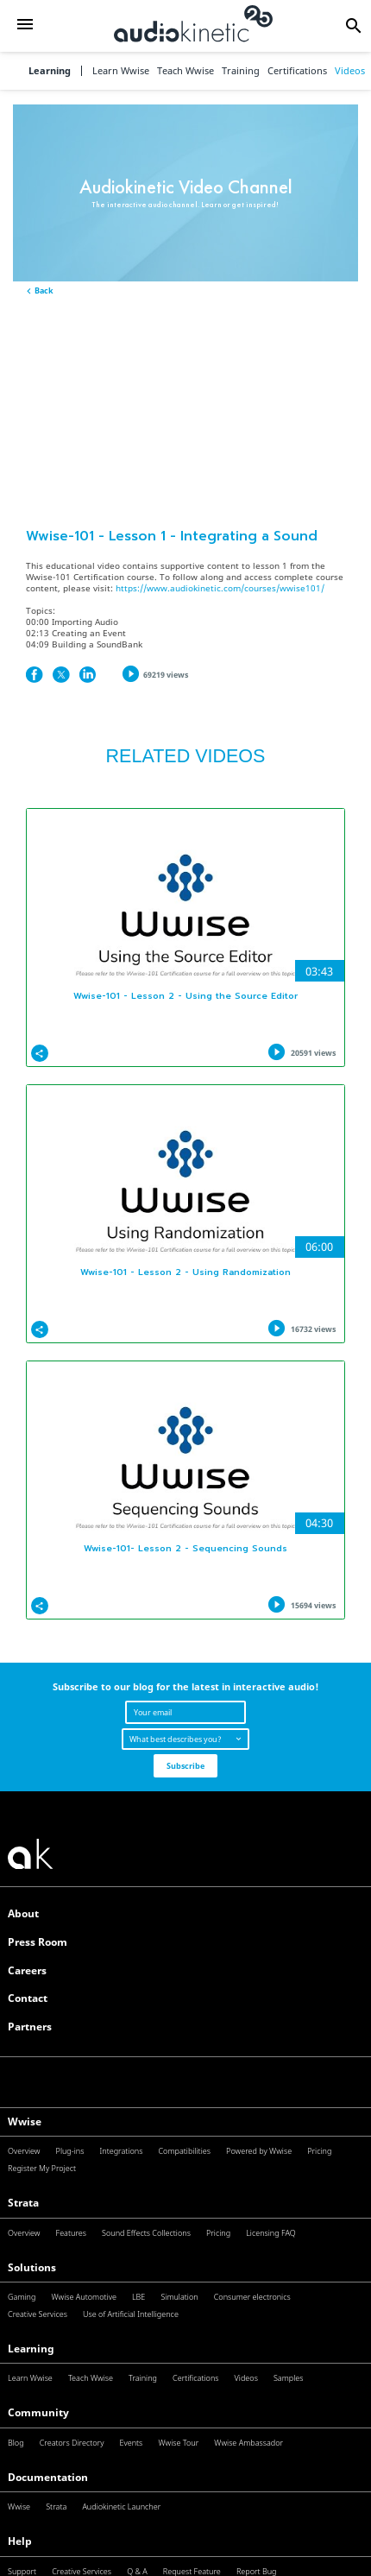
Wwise (24, 2121)
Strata (23, 2202)
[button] (25, 25)
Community (38, 2412)
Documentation (48, 2477)
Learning (49, 71)
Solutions (32, 2267)
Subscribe (185, 1765)
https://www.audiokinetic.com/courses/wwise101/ (220, 588)
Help (20, 2541)
